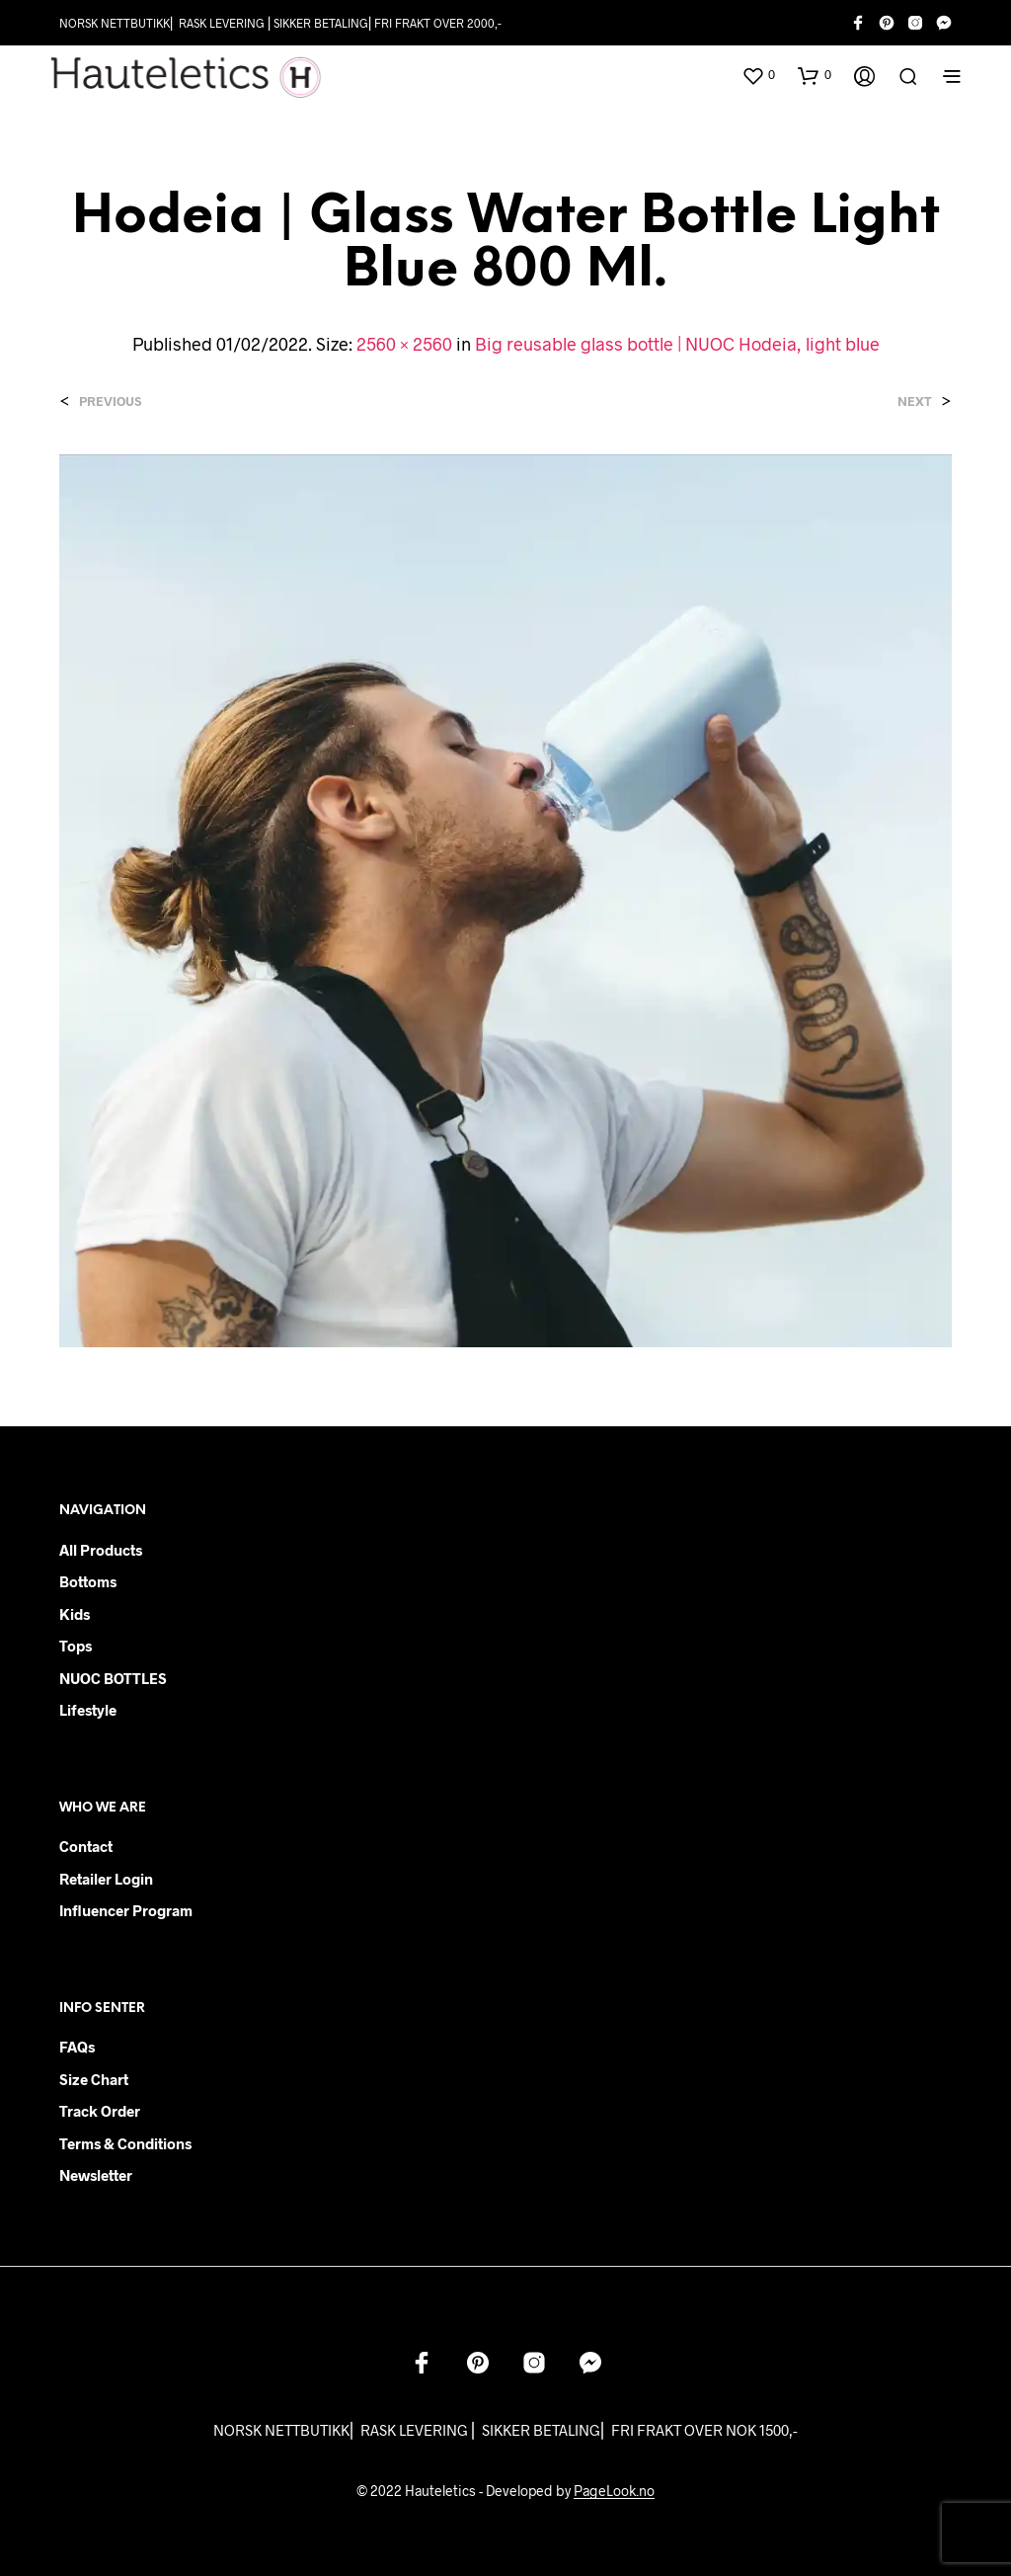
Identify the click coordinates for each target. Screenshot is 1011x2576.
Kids (74, 1614)
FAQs (77, 2046)
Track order (99, 2111)
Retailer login (106, 1879)
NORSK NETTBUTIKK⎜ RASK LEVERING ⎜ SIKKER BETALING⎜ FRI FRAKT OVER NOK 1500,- (505, 2430)
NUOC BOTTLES (113, 1678)
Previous (110, 401)
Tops (75, 1645)
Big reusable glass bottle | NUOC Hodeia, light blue (677, 344)
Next (914, 401)
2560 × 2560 (404, 344)
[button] (758, 75)
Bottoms (88, 1581)
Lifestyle (88, 1710)
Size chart (93, 2079)
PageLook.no (614, 2491)
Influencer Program (126, 1910)
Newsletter (95, 2175)
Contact (86, 1846)
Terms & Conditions (125, 2143)
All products (100, 1550)
